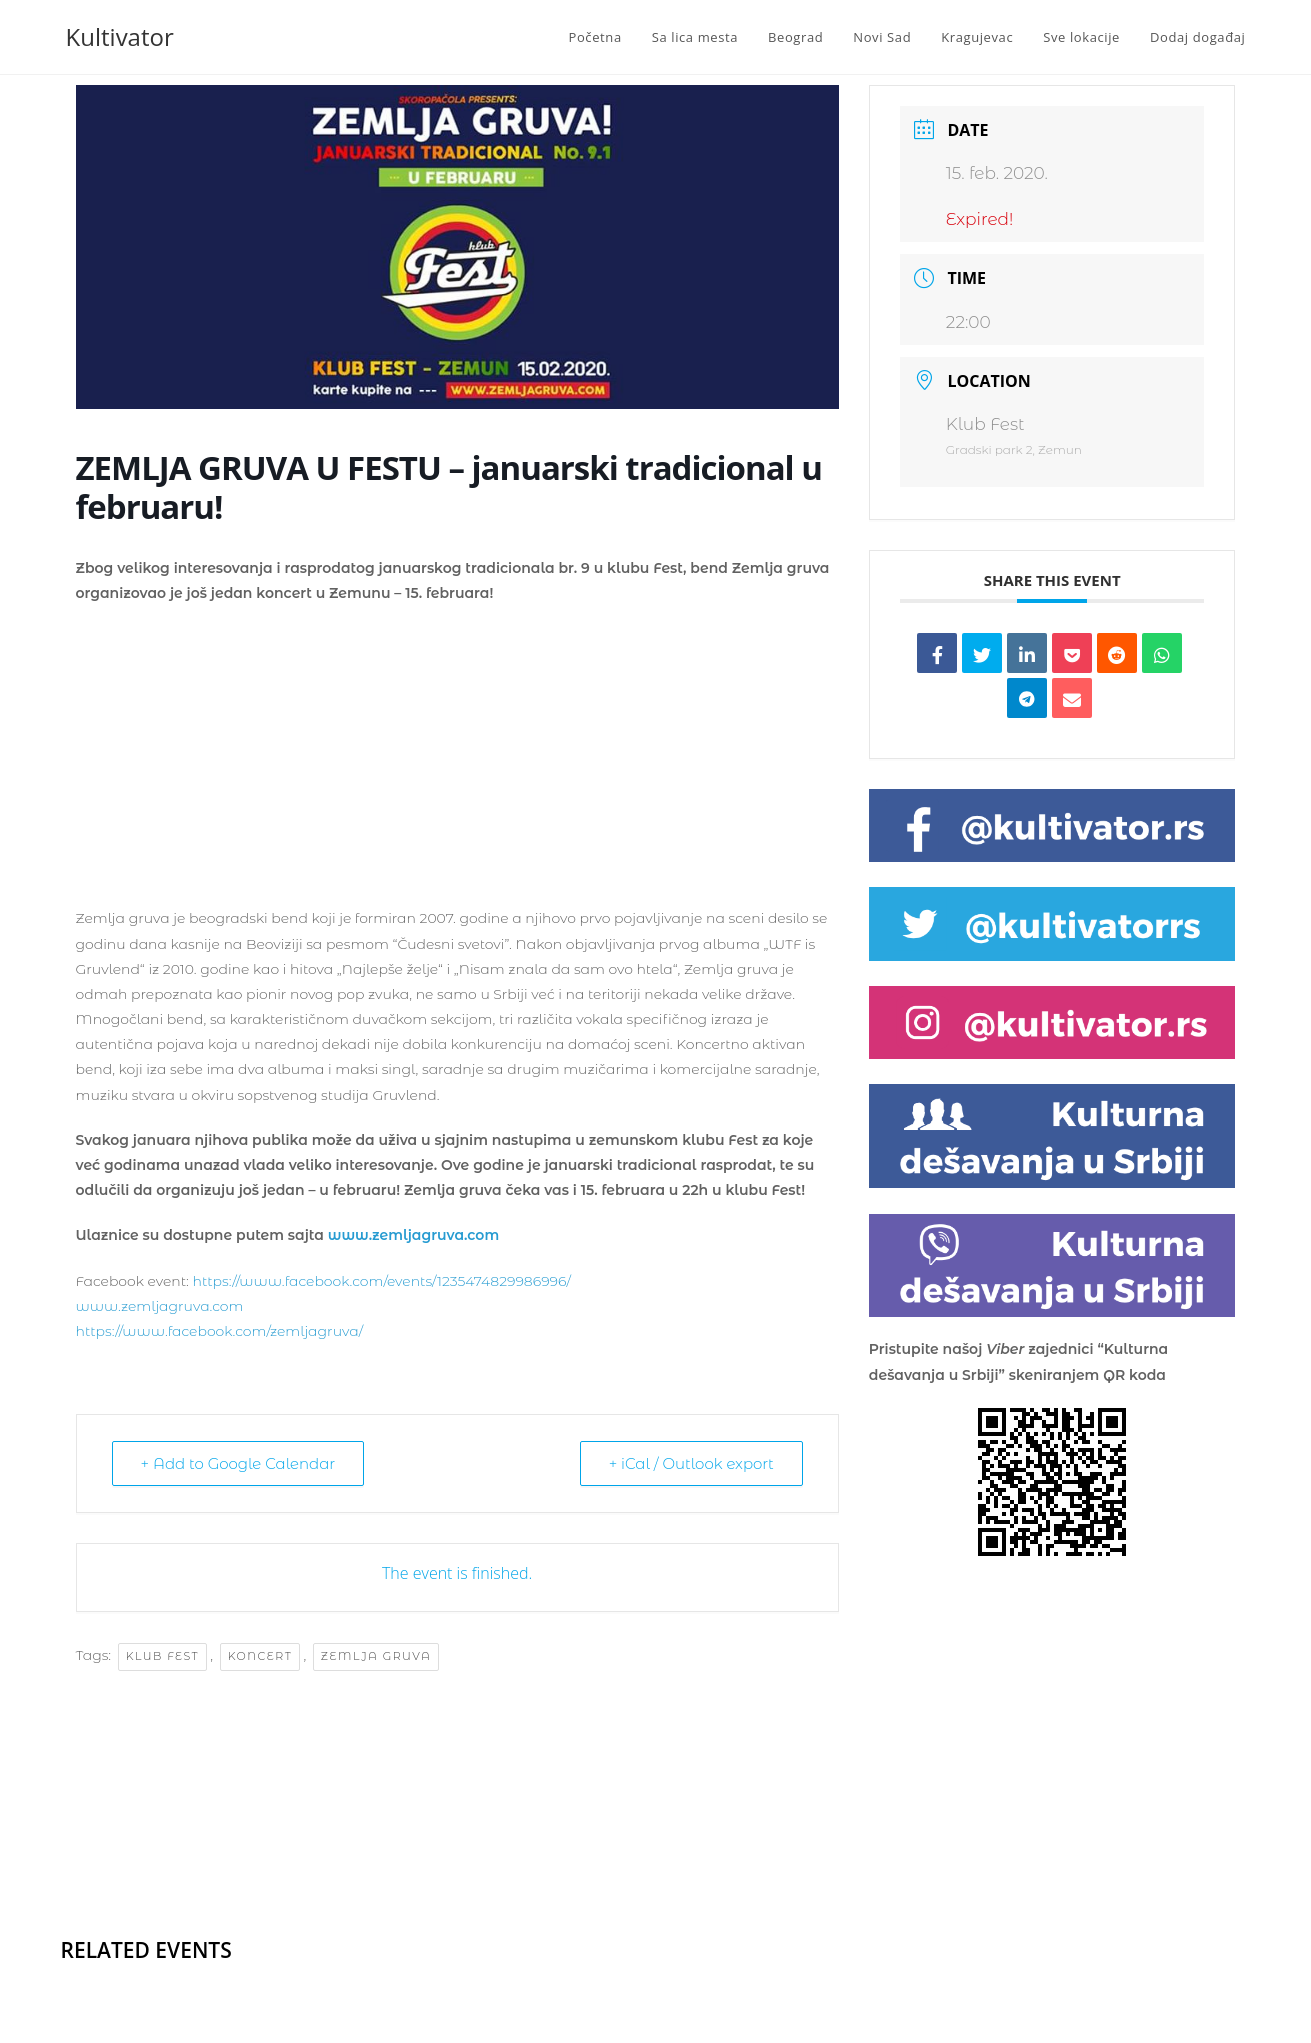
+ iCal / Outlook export (691, 1463)
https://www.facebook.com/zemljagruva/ (220, 1331)
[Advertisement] (457, 766)
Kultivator (120, 36)
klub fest (162, 1656)
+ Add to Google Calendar (238, 1463)
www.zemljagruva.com (413, 1235)
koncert (260, 1656)
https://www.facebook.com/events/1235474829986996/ (381, 1281)
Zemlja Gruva (376, 1656)
